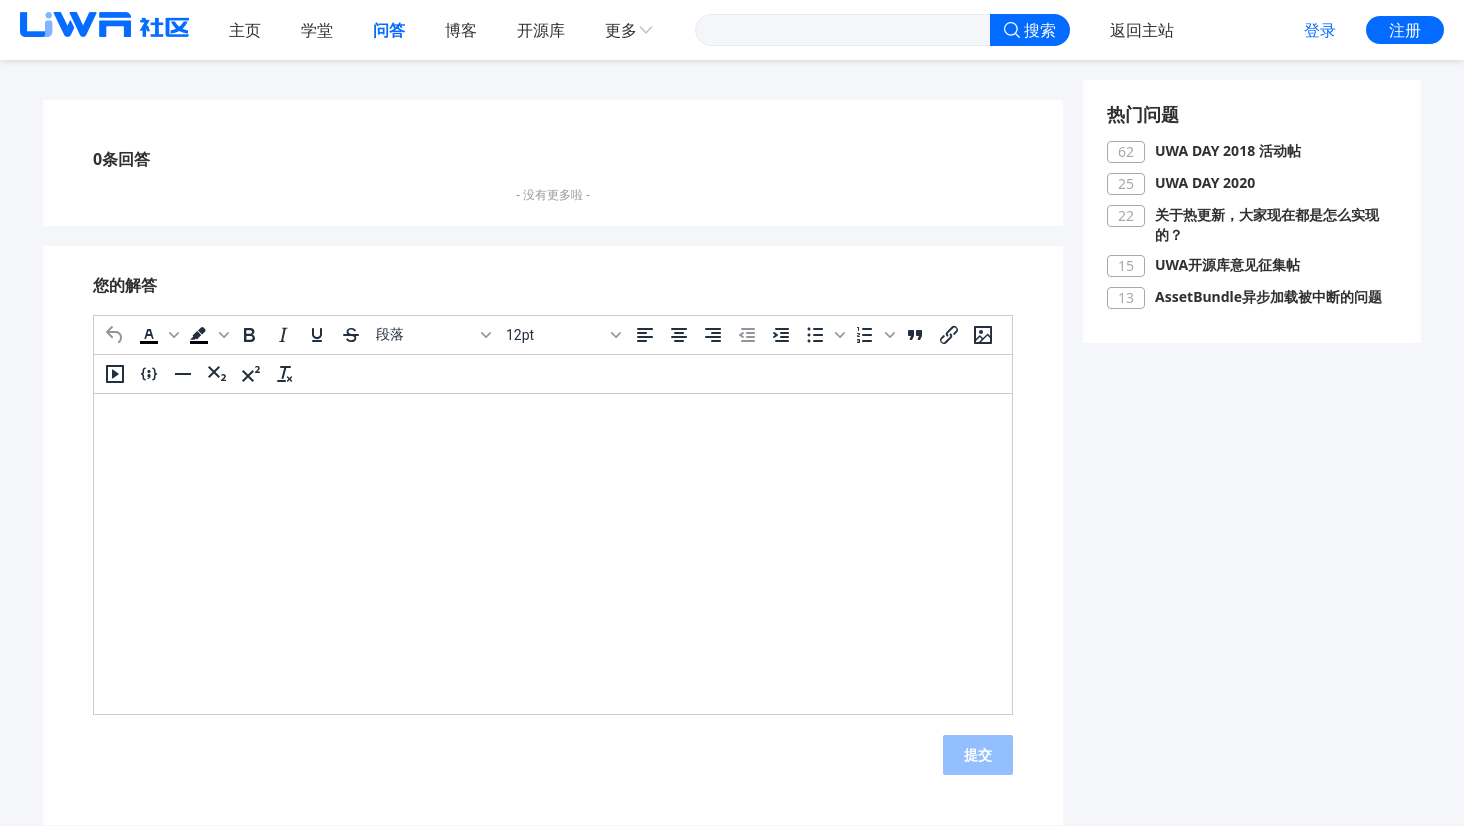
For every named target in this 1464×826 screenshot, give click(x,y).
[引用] (915, 335)
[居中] (679, 335)
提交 (978, 754)
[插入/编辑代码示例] (149, 374)
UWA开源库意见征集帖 (1227, 264)
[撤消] (115, 335)
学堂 (317, 30)
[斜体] (283, 335)
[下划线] (317, 335)
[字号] (563, 335)
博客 (461, 30)
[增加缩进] (781, 335)
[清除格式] (285, 374)
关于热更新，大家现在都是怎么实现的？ (1267, 224)
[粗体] (249, 335)
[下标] (217, 374)
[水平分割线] (183, 374)
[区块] (433, 335)
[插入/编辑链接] (949, 335)
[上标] (251, 374)
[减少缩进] (747, 335)
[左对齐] (645, 335)
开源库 (541, 30)
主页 (245, 30)
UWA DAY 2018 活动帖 (1228, 150)
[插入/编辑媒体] (115, 374)
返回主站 (1142, 30)
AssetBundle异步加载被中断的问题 (1268, 296)
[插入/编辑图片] (983, 335)
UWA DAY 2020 (1205, 182)
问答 (389, 30)
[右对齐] (713, 335)
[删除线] (351, 335)
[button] (157, 335)
